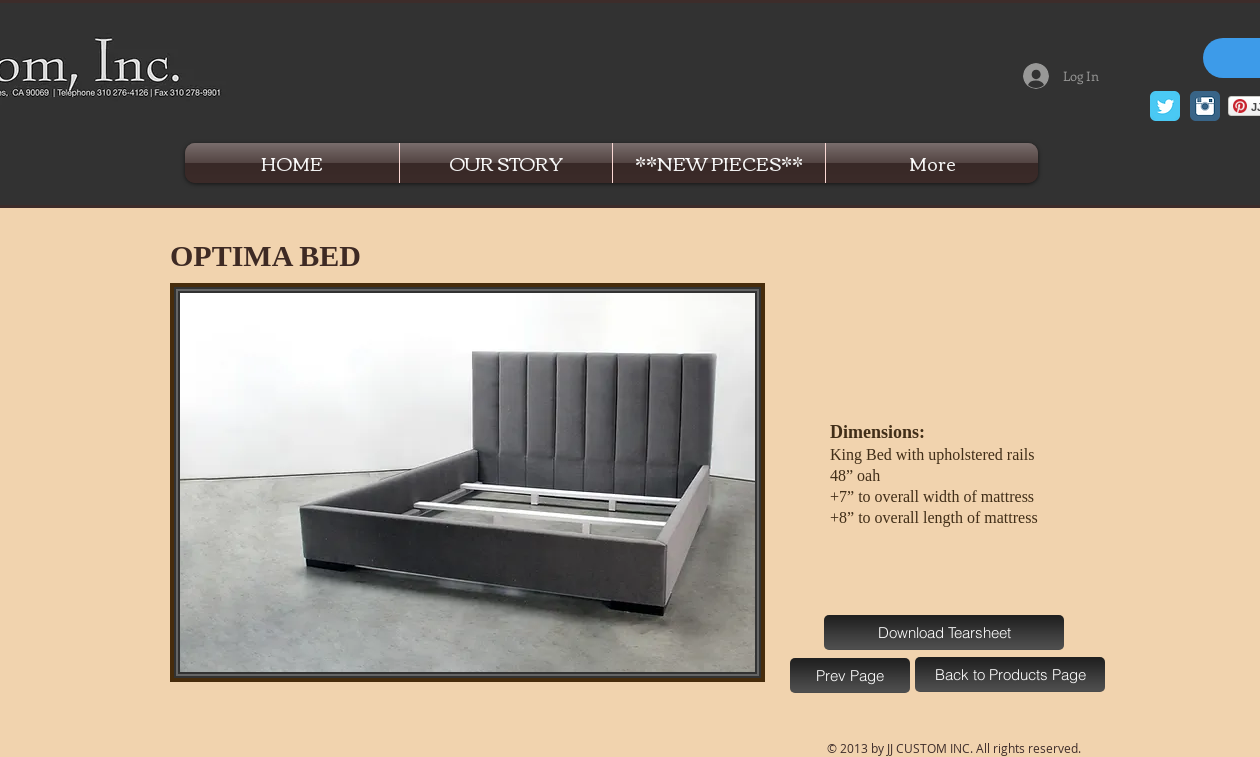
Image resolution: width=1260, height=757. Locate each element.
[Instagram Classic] (1205, 106)
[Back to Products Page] (1010, 674)
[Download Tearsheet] (944, 632)
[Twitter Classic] (1165, 106)
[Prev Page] (850, 675)
